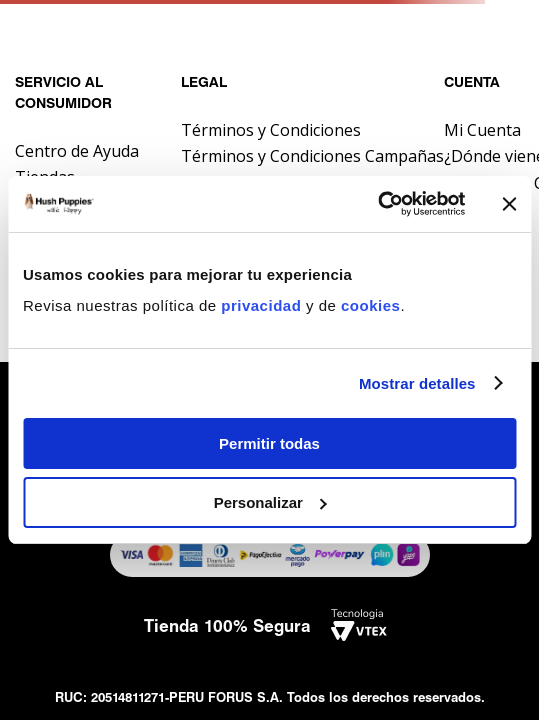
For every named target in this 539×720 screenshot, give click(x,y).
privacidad (263, 305)
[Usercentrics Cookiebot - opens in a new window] (377, 204)
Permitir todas (269, 443)
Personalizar (270, 502)
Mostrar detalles (417, 383)
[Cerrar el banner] (509, 204)
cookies (370, 305)
